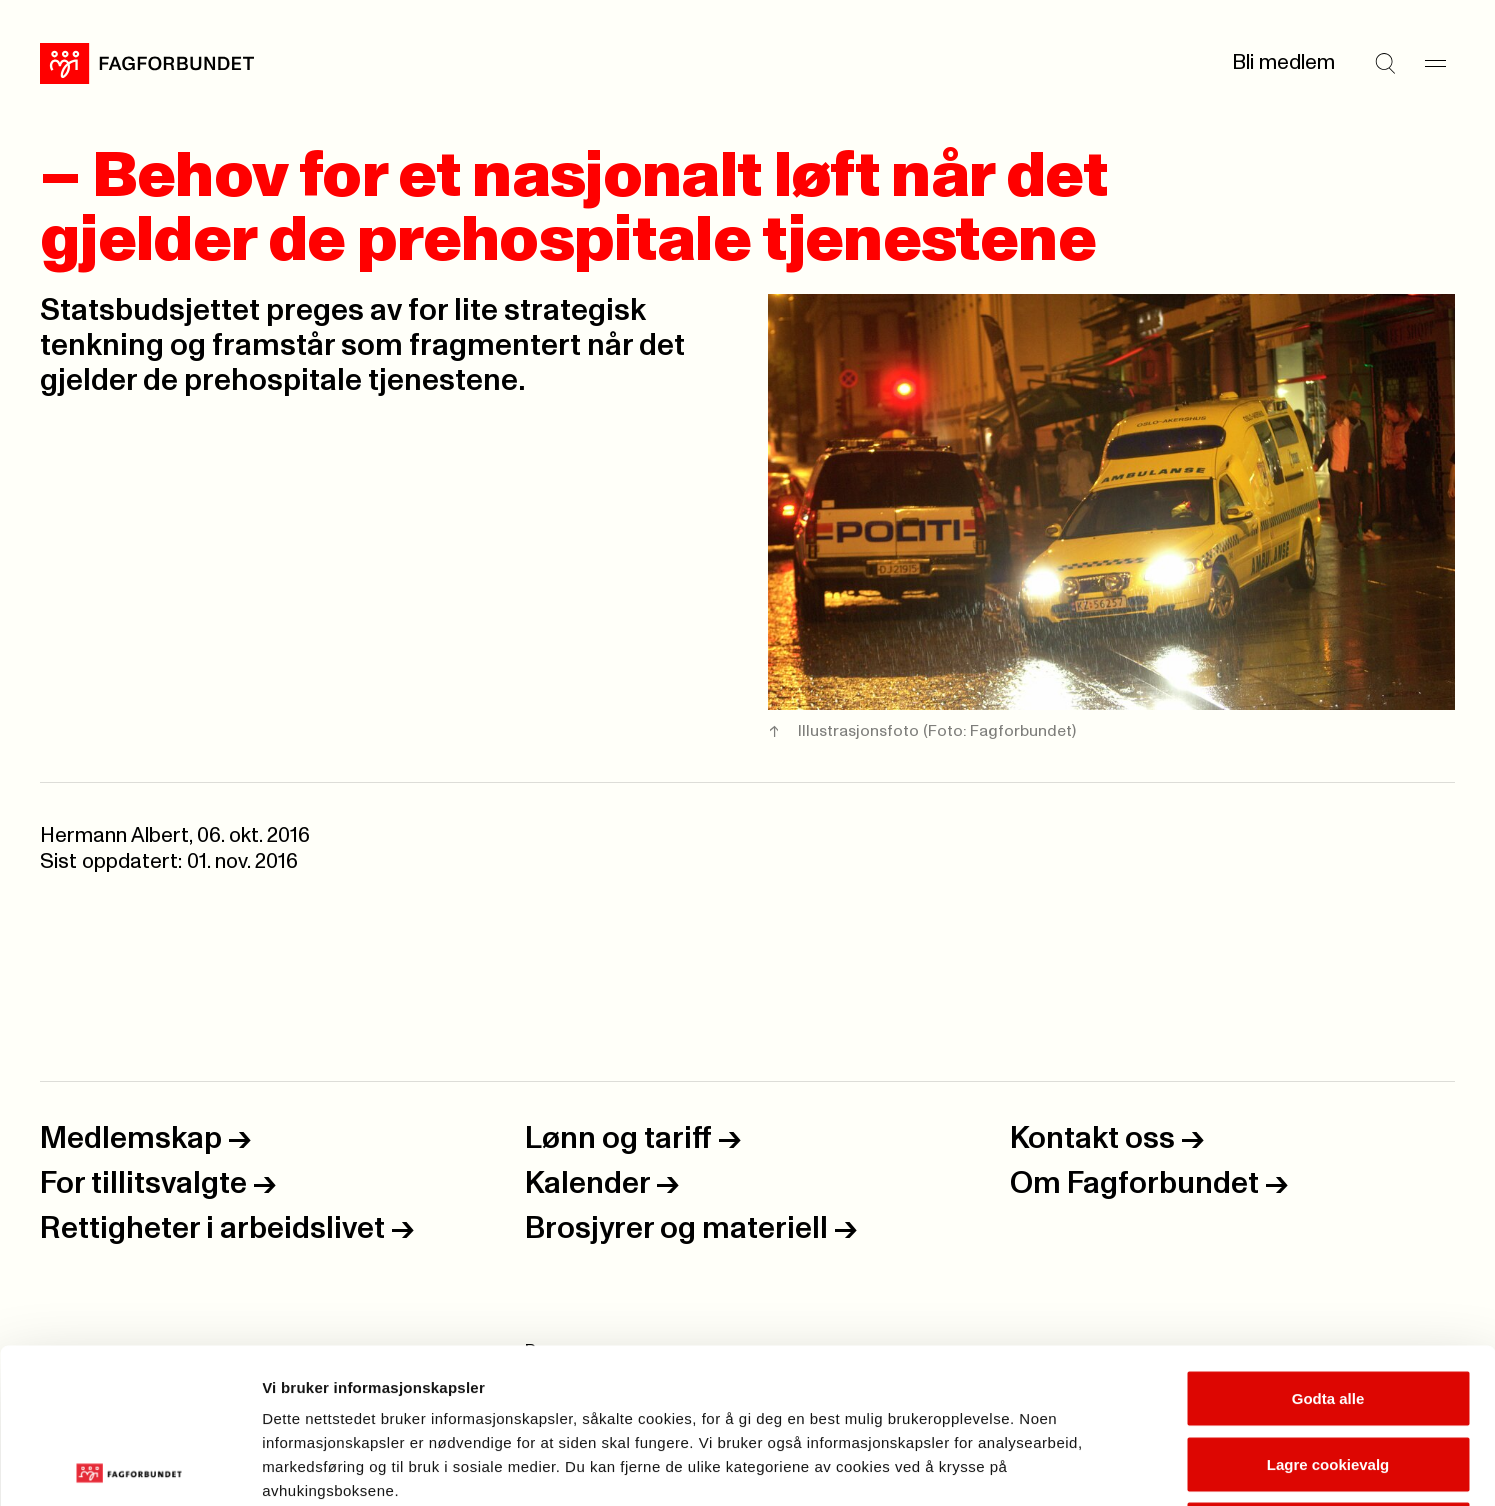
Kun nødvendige (1328, 1374)
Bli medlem (1283, 62)
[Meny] (1435, 63)
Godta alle (1328, 1243)
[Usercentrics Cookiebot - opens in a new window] (129, 1467)
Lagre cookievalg (1328, 1309)
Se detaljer (1075, 1466)
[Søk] (1385, 63)
